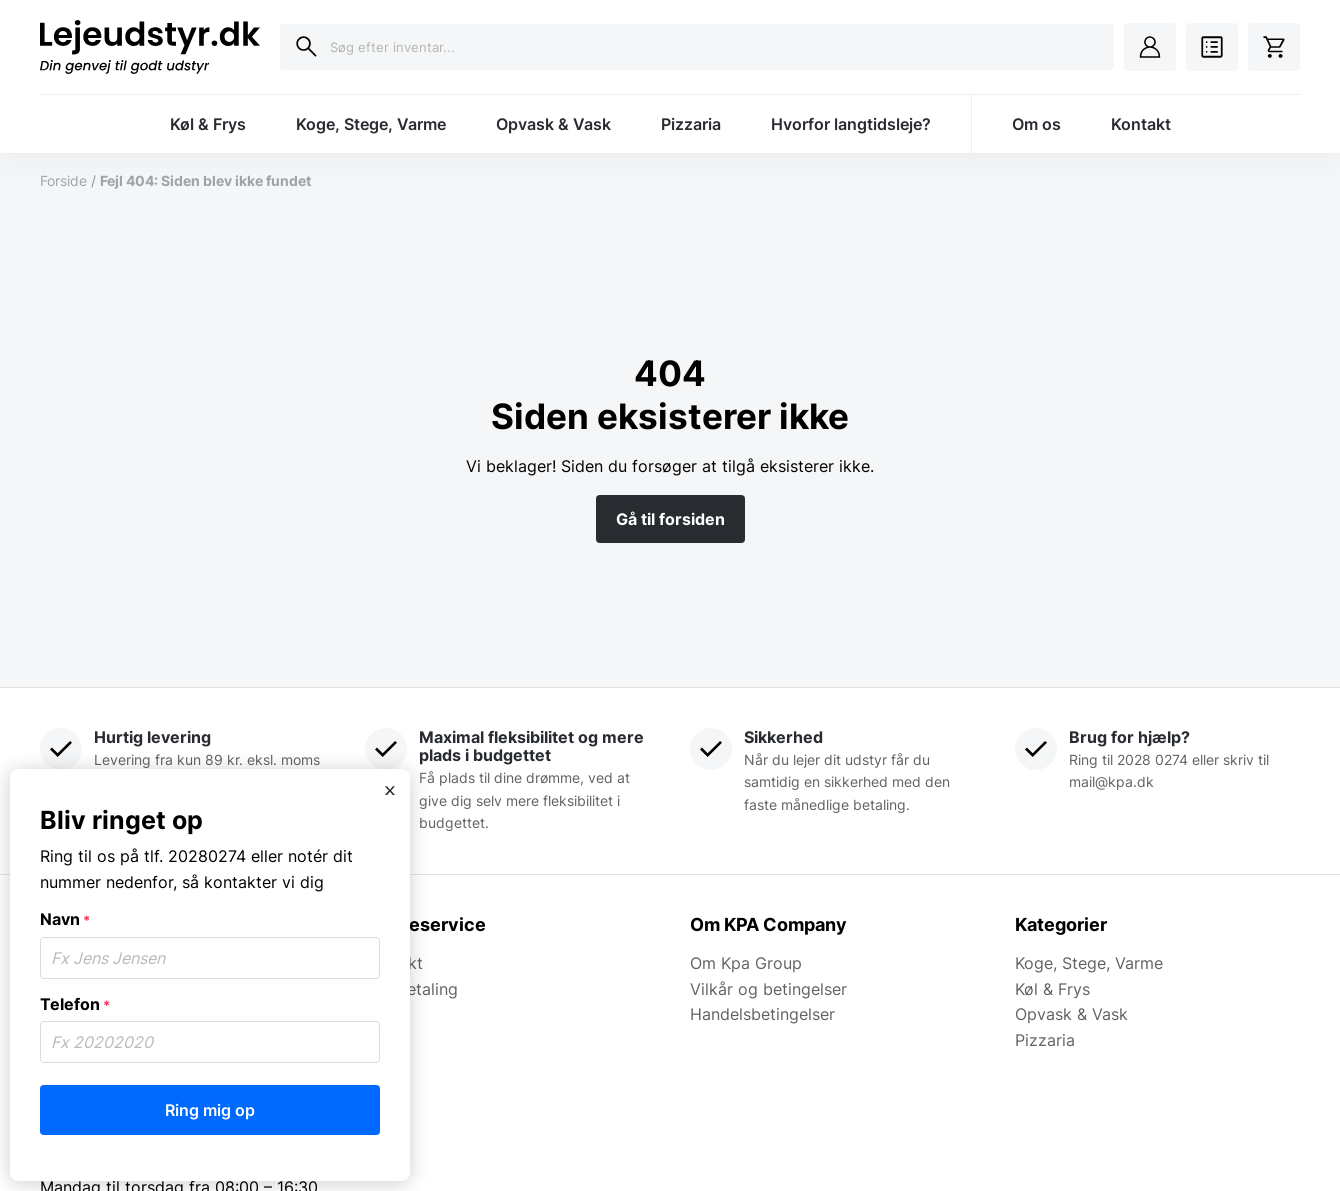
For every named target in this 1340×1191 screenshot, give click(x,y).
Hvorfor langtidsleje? (851, 124)
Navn (65, 919)
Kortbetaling (411, 989)
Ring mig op (210, 1110)
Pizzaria (691, 124)
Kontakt (1141, 124)
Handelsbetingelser (762, 1014)
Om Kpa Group (746, 963)
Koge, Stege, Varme (371, 124)
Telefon (75, 1004)
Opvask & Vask (553, 124)
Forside (63, 180)
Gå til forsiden (670, 519)
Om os (1036, 124)
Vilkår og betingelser (768, 989)
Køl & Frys (208, 124)
